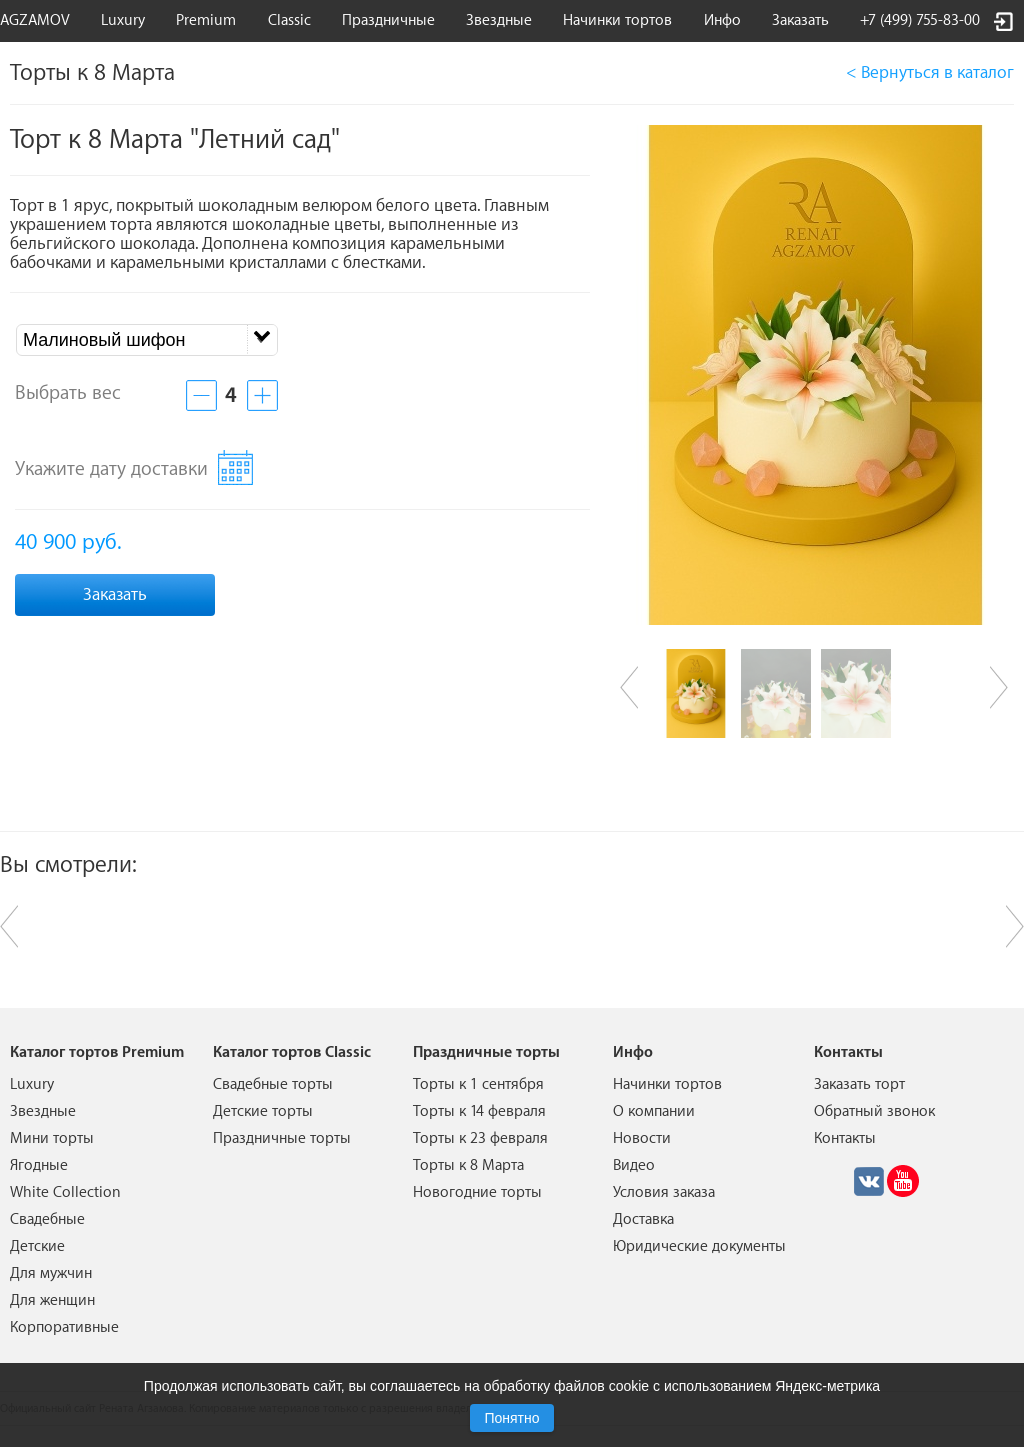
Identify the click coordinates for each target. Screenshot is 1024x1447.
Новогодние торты (477, 1192)
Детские (37, 1246)
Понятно (511, 1418)
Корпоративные (64, 1327)
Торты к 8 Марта (468, 1165)
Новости (642, 1138)
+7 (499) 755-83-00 (920, 20)
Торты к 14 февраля (479, 1111)
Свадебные (47, 1219)
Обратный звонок (874, 1111)
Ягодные (39, 1165)
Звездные (499, 20)
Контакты (845, 1138)
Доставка (643, 1219)
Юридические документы (699, 1246)
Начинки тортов (617, 20)
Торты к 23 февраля (480, 1138)
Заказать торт (859, 1084)
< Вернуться (930, 72)
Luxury (123, 20)
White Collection (65, 1192)
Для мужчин (51, 1273)
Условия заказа (664, 1192)
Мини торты (52, 1138)
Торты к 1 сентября (478, 1084)
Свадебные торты (273, 1084)
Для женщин (52, 1300)
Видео (634, 1165)
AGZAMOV (35, 20)
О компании (654, 1111)
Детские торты (263, 1111)
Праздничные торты (282, 1138)
